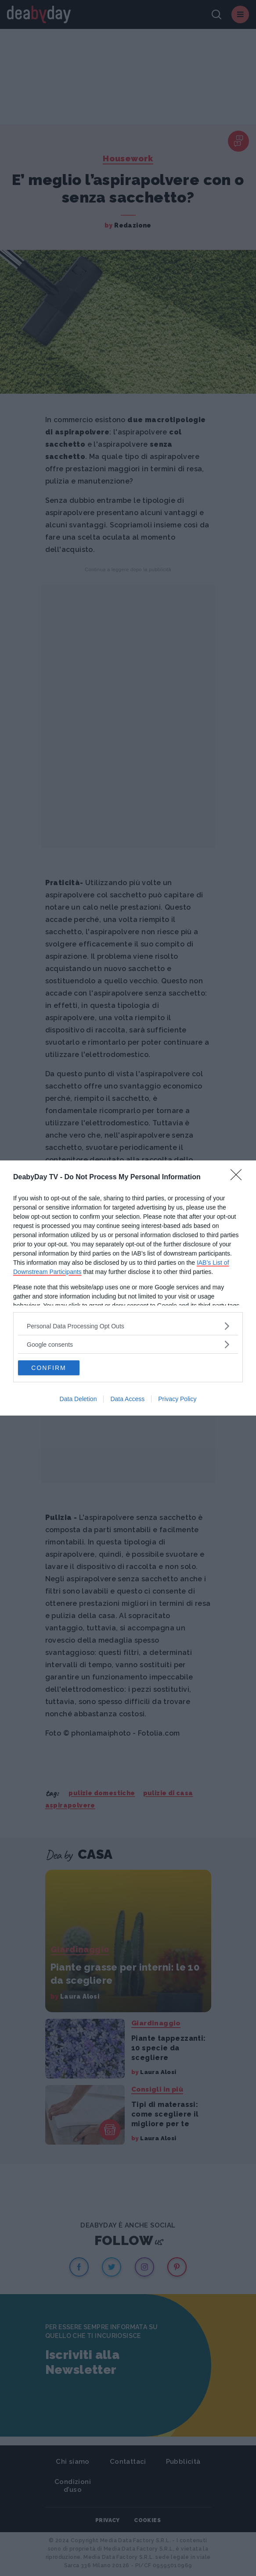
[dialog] (128, 1288)
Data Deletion (78, 1398)
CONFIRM (48, 1367)
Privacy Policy (177, 1398)
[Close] (239, 1177)
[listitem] (128, 1326)
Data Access (127, 1398)
